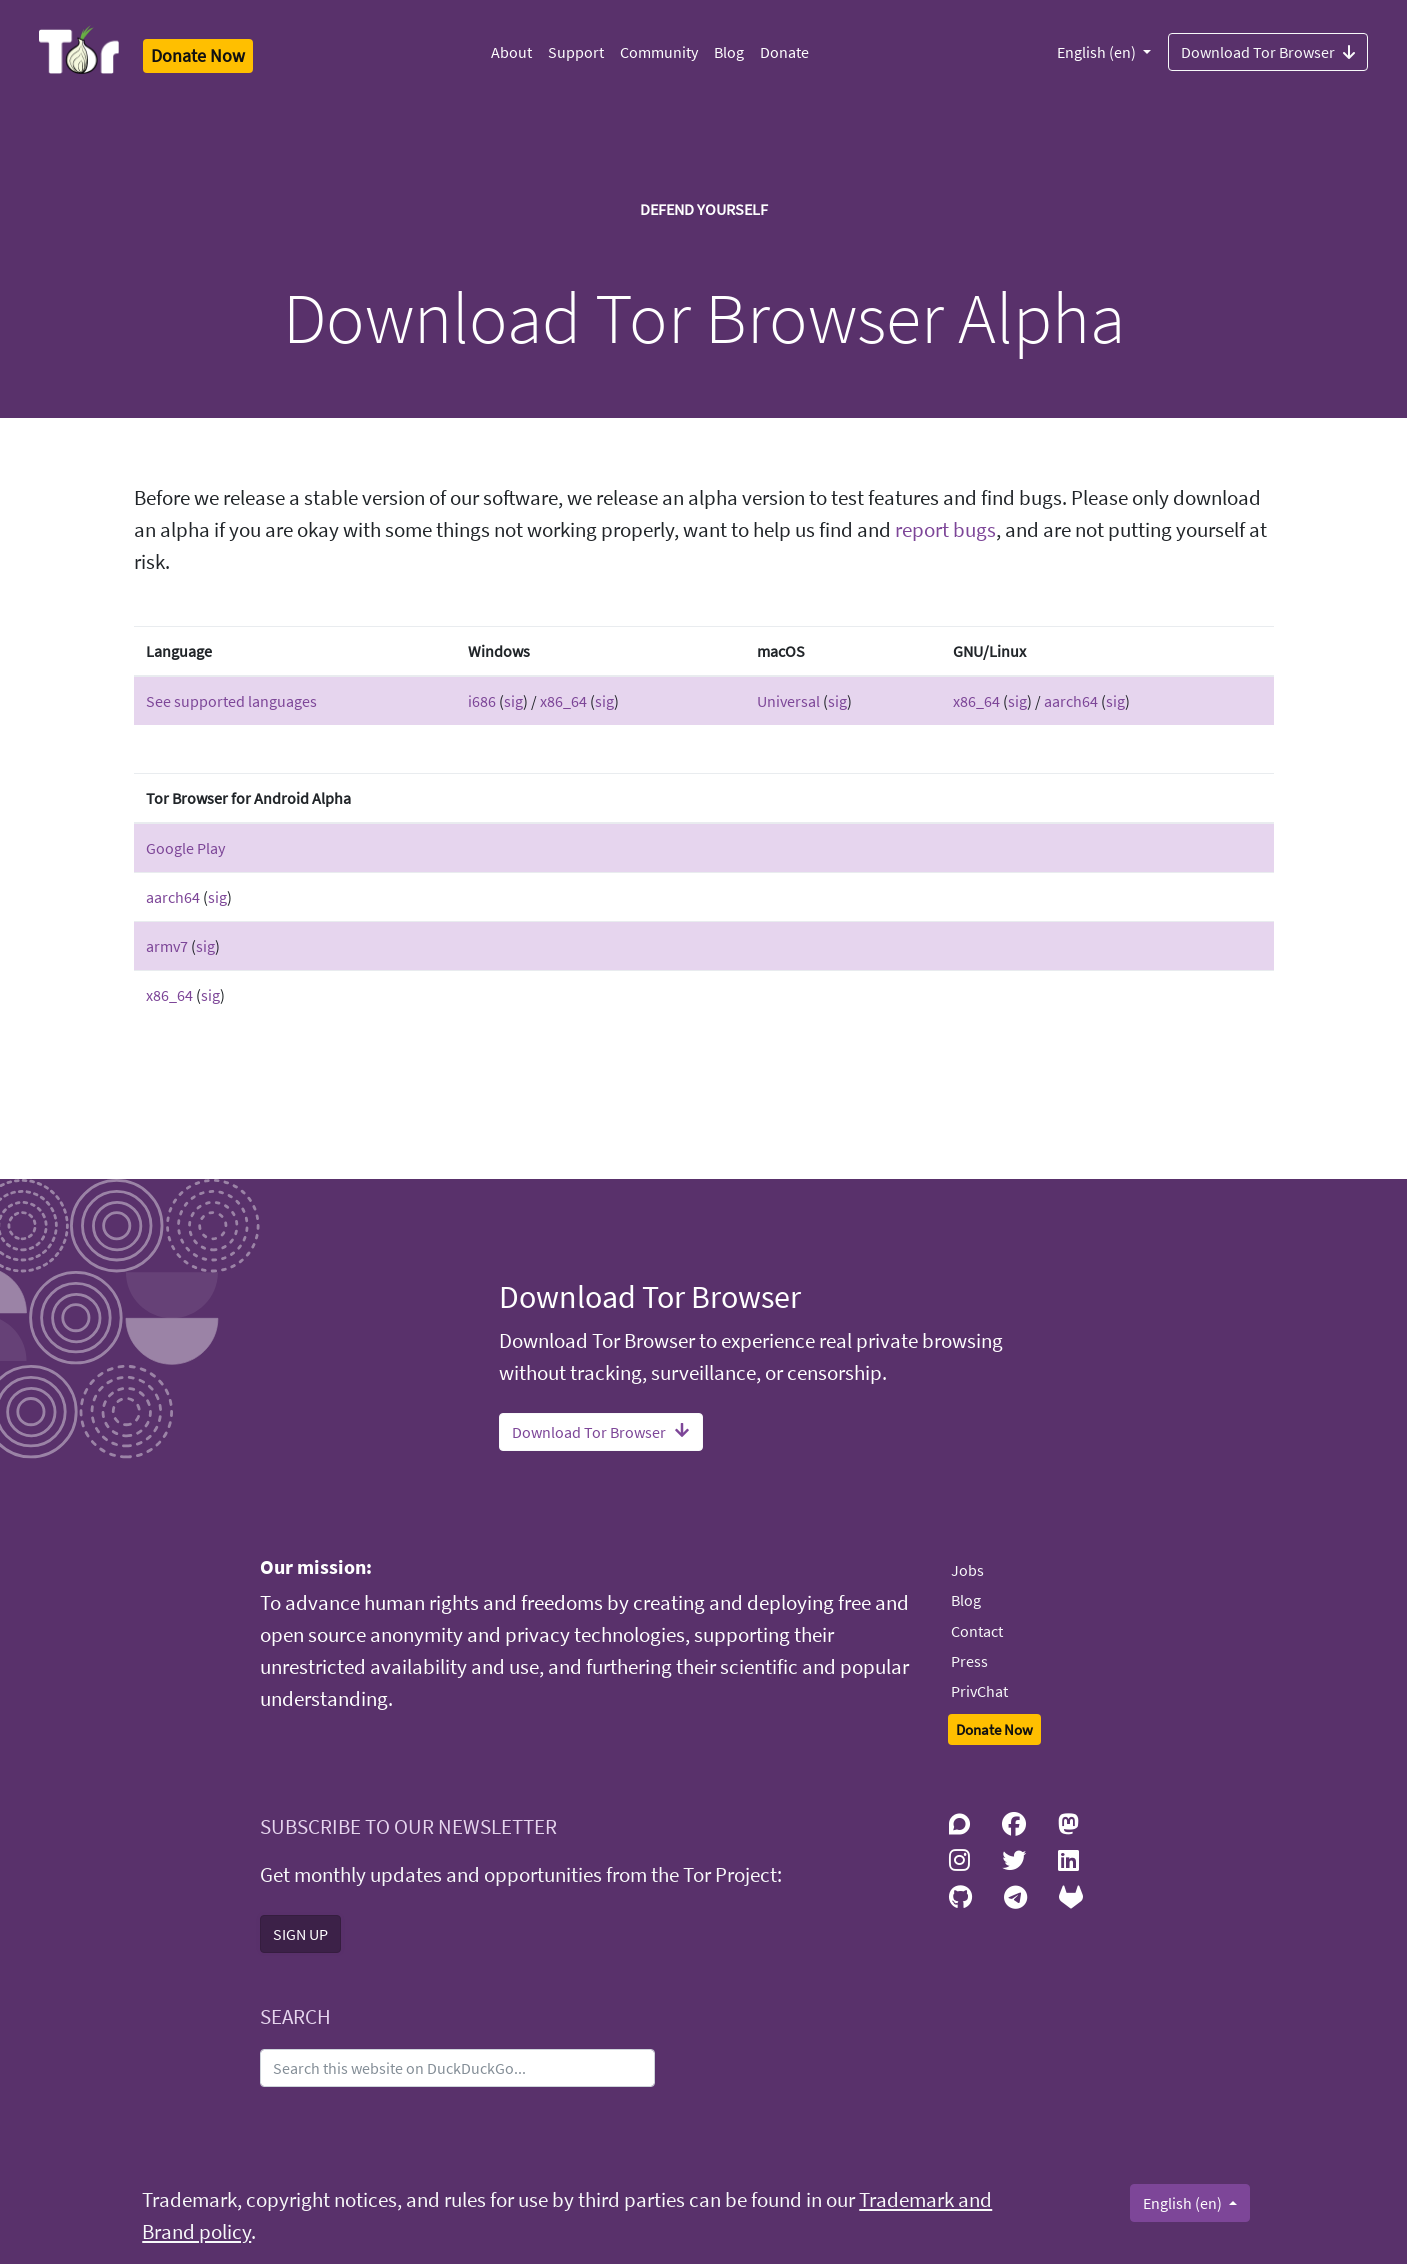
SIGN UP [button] (300, 1934)
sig (513, 701)
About (511, 52)
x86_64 (563, 701)
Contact (977, 1631)
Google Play (185, 848)
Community (659, 52)
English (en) (1098, 52)
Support (576, 52)
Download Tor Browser (1268, 51)
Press (969, 1661)
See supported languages (231, 701)
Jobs (967, 1570)
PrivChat (979, 1691)
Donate (784, 52)
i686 (482, 701)
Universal (788, 701)
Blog (729, 52)
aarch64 (1071, 701)
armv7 (167, 946)
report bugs (945, 530)
